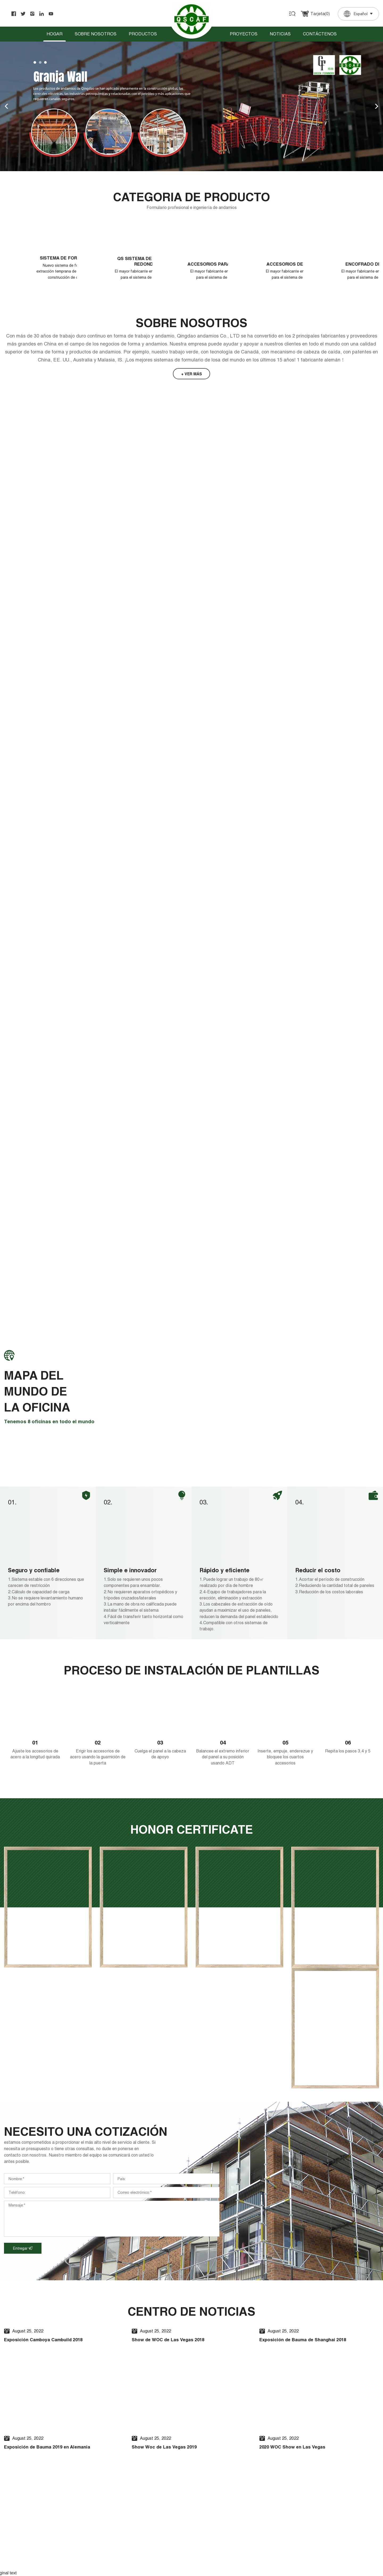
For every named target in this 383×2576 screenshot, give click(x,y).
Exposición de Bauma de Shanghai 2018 (315, 2080)
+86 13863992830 (299, 2500)
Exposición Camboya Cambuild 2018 (55, 2080)
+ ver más (191, 385)
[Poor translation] (19, 2349)
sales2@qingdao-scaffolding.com (313, 2459)
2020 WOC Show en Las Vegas (302, 2195)
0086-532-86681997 (301, 2506)
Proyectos (243, 33)
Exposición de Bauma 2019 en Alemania (60, 2195)
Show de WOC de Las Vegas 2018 (179, 2080)
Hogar (55, 33)
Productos (143, 33)
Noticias (280, 33)
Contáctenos (320, 33)
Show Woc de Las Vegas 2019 (173, 2195)
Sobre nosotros (95, 33)
